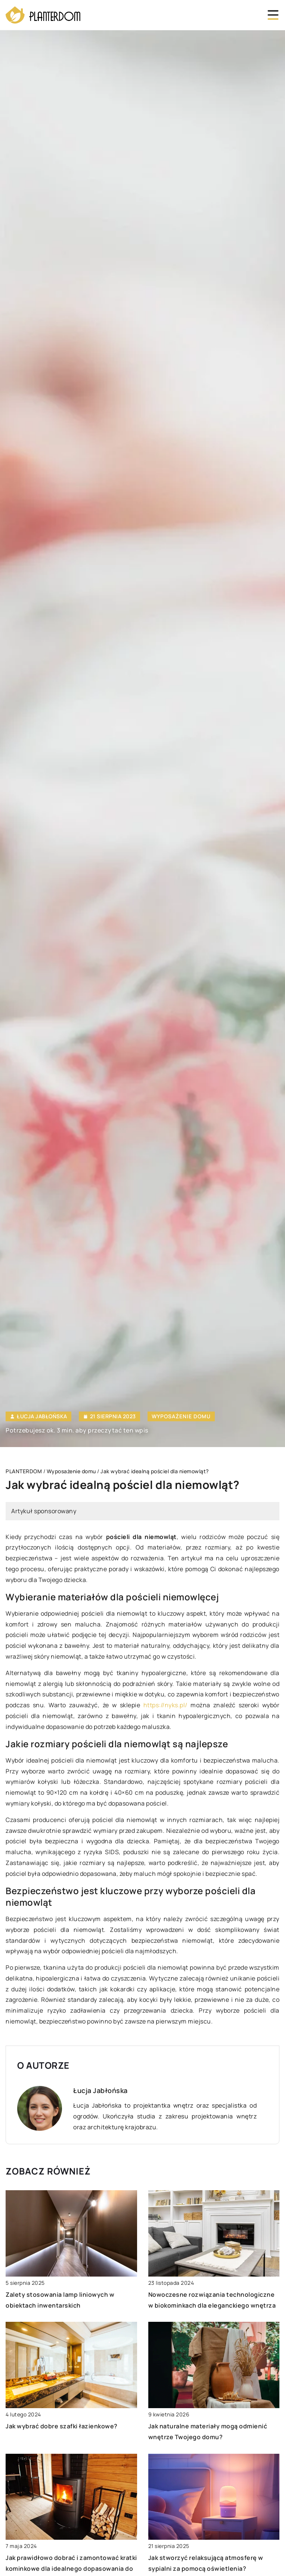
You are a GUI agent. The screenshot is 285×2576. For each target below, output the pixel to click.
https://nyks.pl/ (165, 1705)
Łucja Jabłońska (42, 1416)
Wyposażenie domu (181, 1416)
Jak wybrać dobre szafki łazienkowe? (62, 2426)
